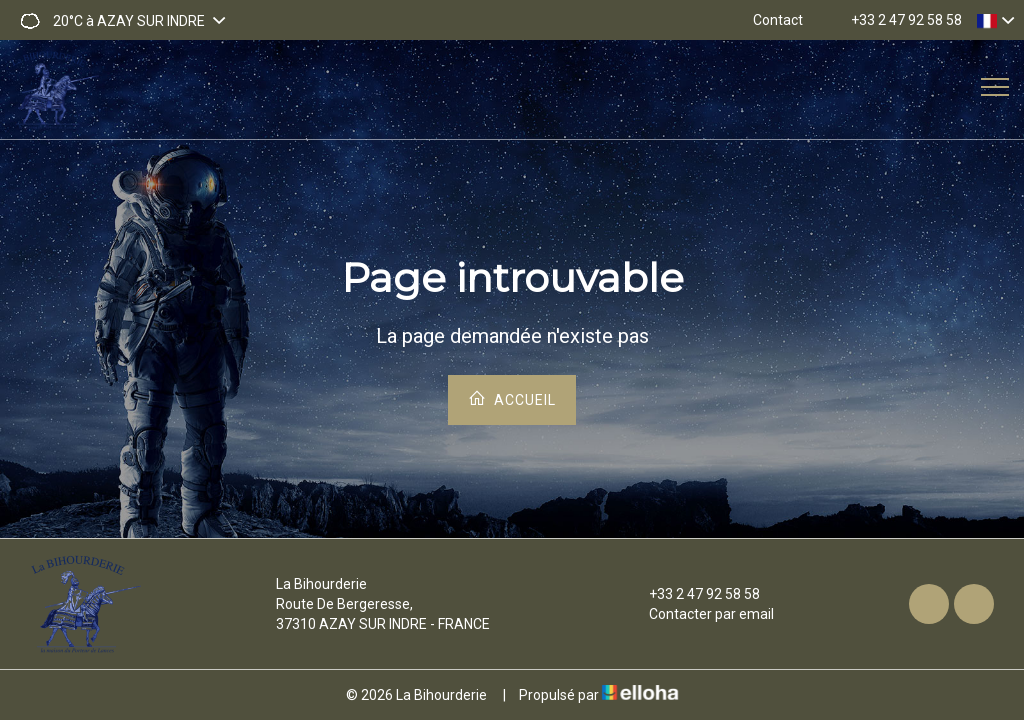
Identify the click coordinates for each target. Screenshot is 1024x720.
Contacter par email (700, 614)
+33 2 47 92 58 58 (693, 594)
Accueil (512, 398)
